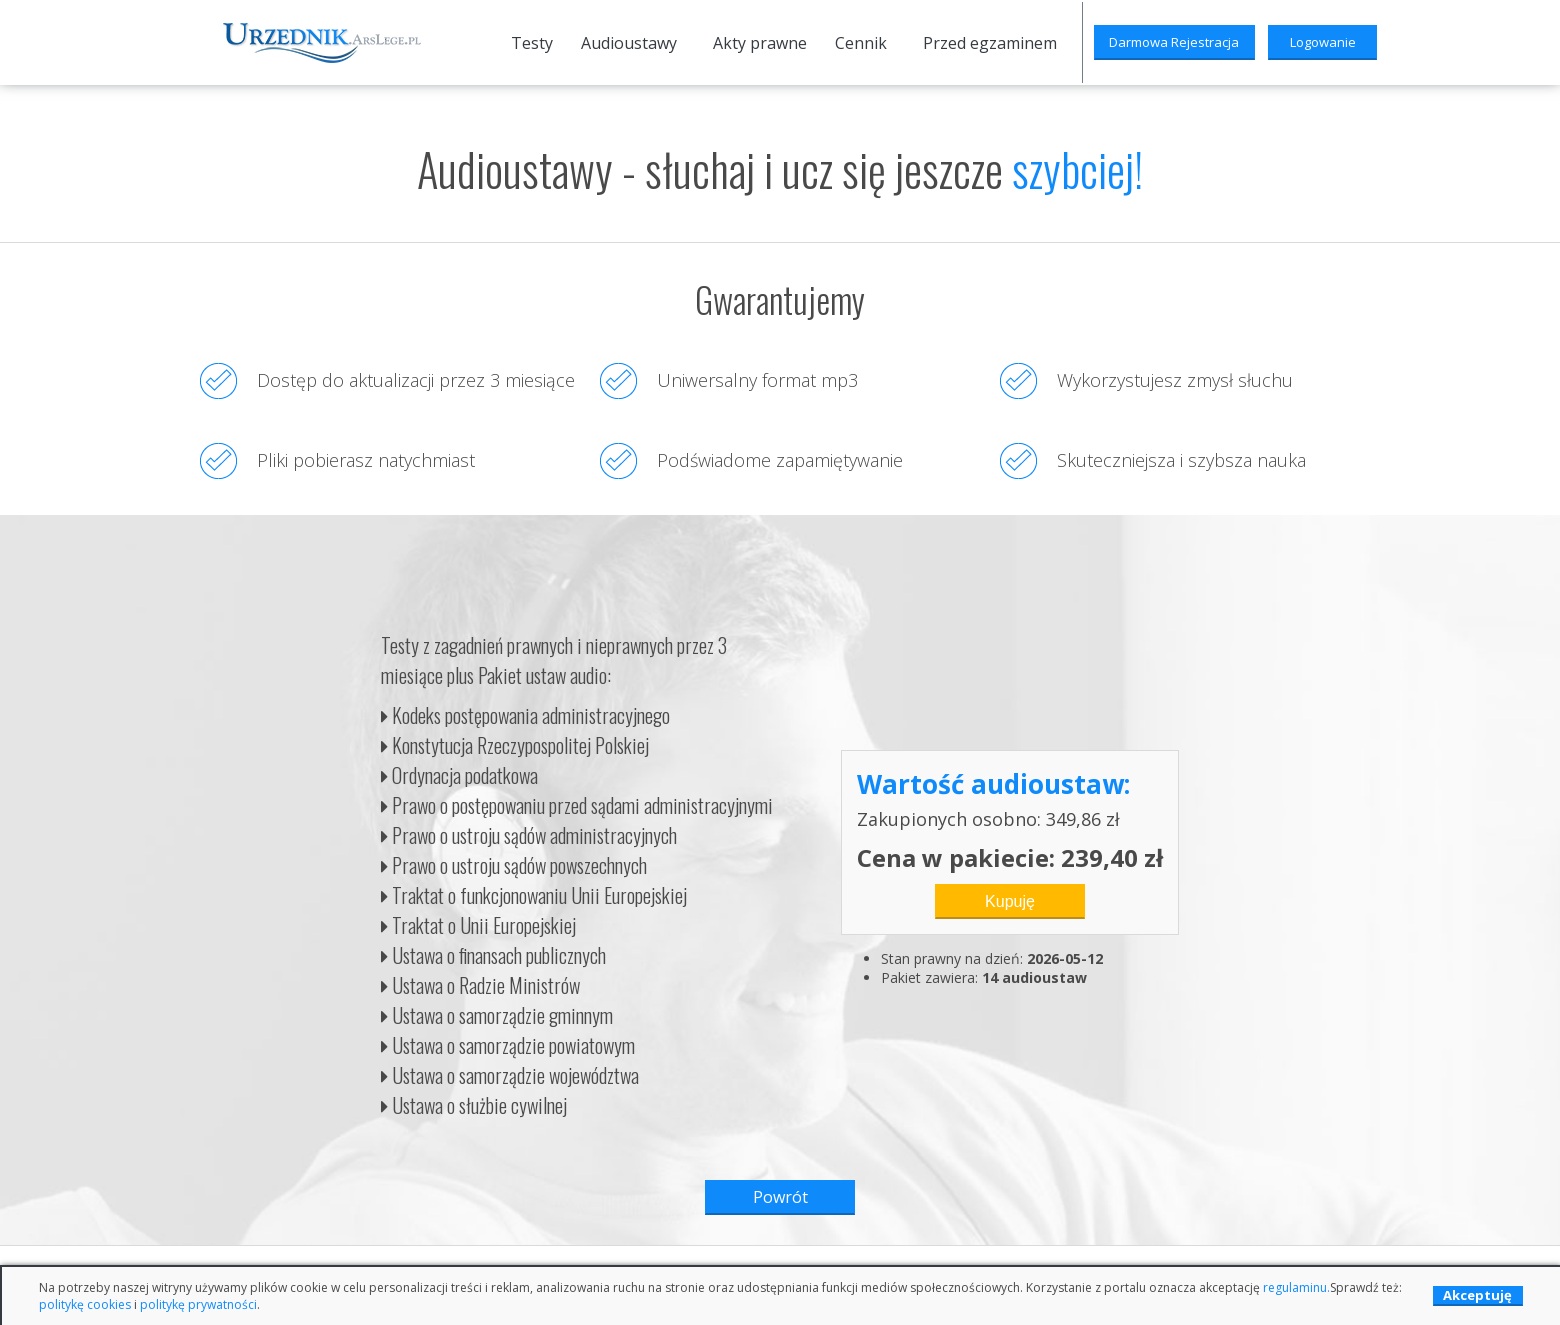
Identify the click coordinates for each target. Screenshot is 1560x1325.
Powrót (780, 1197)
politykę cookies (85, 1304)
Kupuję (1010, 901)
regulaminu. (1296, 1287)
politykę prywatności (198, 1304)
